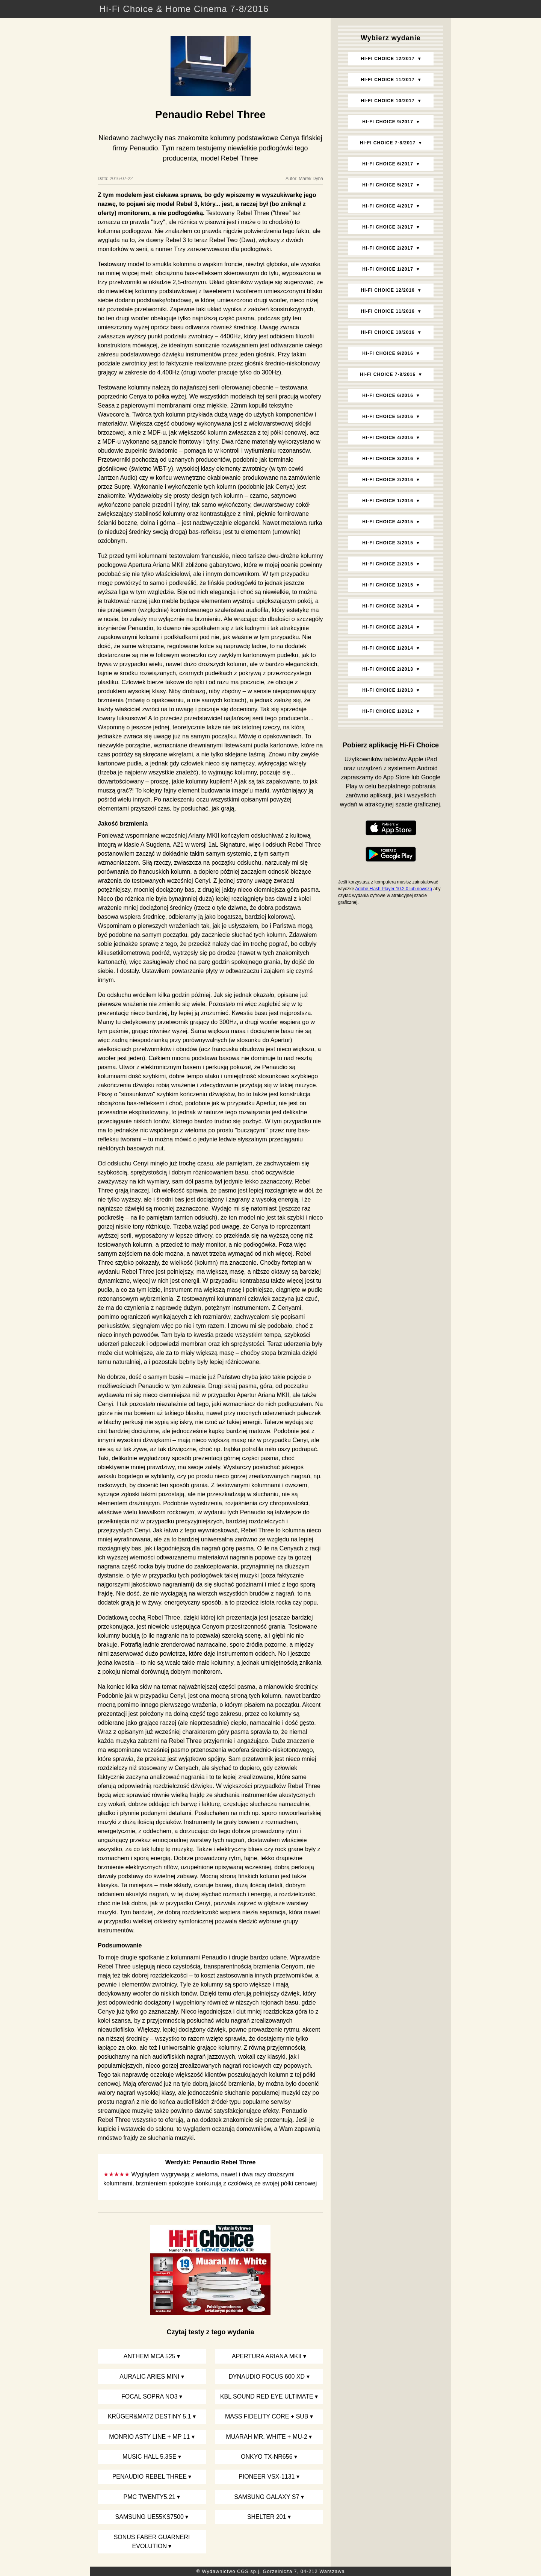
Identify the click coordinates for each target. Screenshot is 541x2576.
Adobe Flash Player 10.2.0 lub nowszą (393, 888)
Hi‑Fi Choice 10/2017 (387, 100)
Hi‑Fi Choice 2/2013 (387, 669)
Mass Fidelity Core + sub (266, 2416)
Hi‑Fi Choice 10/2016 (387, 332)
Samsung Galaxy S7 (266, 2497)
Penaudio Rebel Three (149, 2476)
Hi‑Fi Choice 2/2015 (387, 564)
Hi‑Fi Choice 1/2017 (387, 269)
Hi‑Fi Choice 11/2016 (387, 311)
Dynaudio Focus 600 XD (266, 2376)
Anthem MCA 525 (149, 2356)
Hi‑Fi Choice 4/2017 (387, 206)
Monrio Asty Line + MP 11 (149, 2437)
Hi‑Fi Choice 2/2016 (387, 479)
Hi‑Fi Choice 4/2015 (387, 521)
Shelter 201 (266, 2517)
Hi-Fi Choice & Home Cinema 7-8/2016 (184, 9)
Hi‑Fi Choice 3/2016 (387, 458)
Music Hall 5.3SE (149, 2456)
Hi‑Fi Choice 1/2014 (387, 648)
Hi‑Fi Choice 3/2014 (387, 606)
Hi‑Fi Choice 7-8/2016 (388, 374)
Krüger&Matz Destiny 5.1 (149, 2416)
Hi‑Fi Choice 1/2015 (387, 585)
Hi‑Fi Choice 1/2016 (387, 500)
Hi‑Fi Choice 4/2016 (387, 437)
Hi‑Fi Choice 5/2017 (387, 185)
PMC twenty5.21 (149, 2497)
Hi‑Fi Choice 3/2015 (387, 543)
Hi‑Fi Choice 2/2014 (387, 627)
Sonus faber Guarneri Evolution (152, 2541)
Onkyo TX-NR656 (267, 2456)
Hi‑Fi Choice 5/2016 (387, 416)
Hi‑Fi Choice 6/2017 (387, 164)
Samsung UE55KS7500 (149, 2517)
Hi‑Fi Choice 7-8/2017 (388, 142)
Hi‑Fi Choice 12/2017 (387, 58)
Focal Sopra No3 (149, 2396)
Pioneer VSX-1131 (267, 2476)
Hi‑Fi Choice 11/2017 (387, 79)
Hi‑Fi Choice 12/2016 (387, 290)
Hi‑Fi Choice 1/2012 (387, 711)
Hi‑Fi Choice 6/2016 (387, 395)
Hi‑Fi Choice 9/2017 (387, 121)
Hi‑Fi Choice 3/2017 (387, 227)
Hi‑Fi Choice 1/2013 (387, 690)
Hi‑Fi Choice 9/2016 (387, 353)
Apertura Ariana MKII (267, 2356)
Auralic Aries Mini (149, 2376)
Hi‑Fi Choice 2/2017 (387, 248)
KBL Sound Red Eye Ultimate (266, 2396)
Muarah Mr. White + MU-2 (266, 2437)
